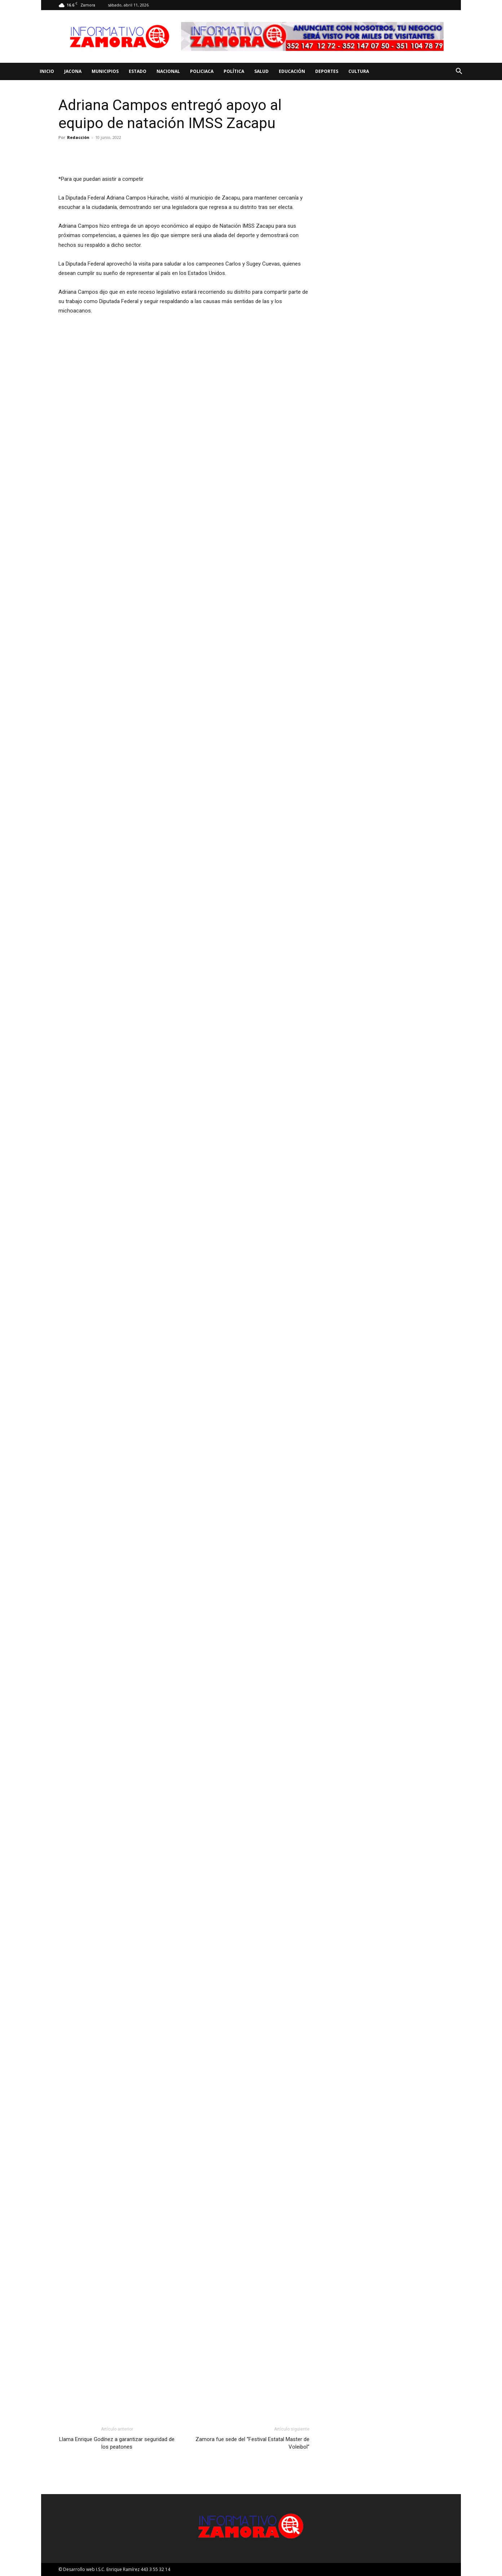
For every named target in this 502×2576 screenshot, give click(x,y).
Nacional (168, 71)
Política (234, 71)
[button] (458, 72)
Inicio (47, 71)
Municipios (105, 71)
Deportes (326, 71)
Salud (261, 71)
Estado (137, 71)
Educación (292, 71)
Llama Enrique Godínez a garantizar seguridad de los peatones (117, 2443)
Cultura (358, 71)
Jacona (73, 71)
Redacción (78, 137)
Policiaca (201, 71)
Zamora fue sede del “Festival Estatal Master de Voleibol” (252, 2443)
